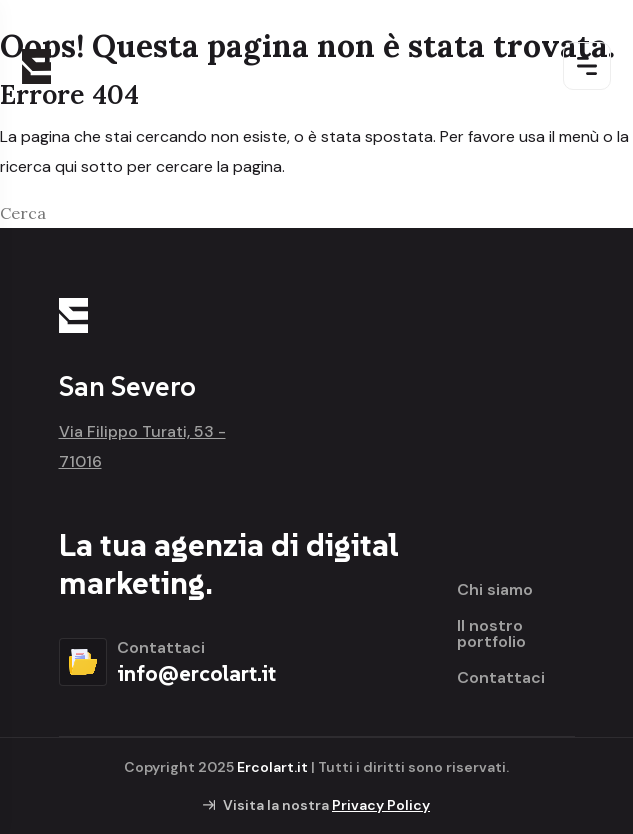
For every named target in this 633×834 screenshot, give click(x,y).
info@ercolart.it (196, 673)
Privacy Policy (381, 805)
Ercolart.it (272, 767)
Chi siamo (495, 590)
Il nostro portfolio (491, 634)
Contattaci (501, 678)
